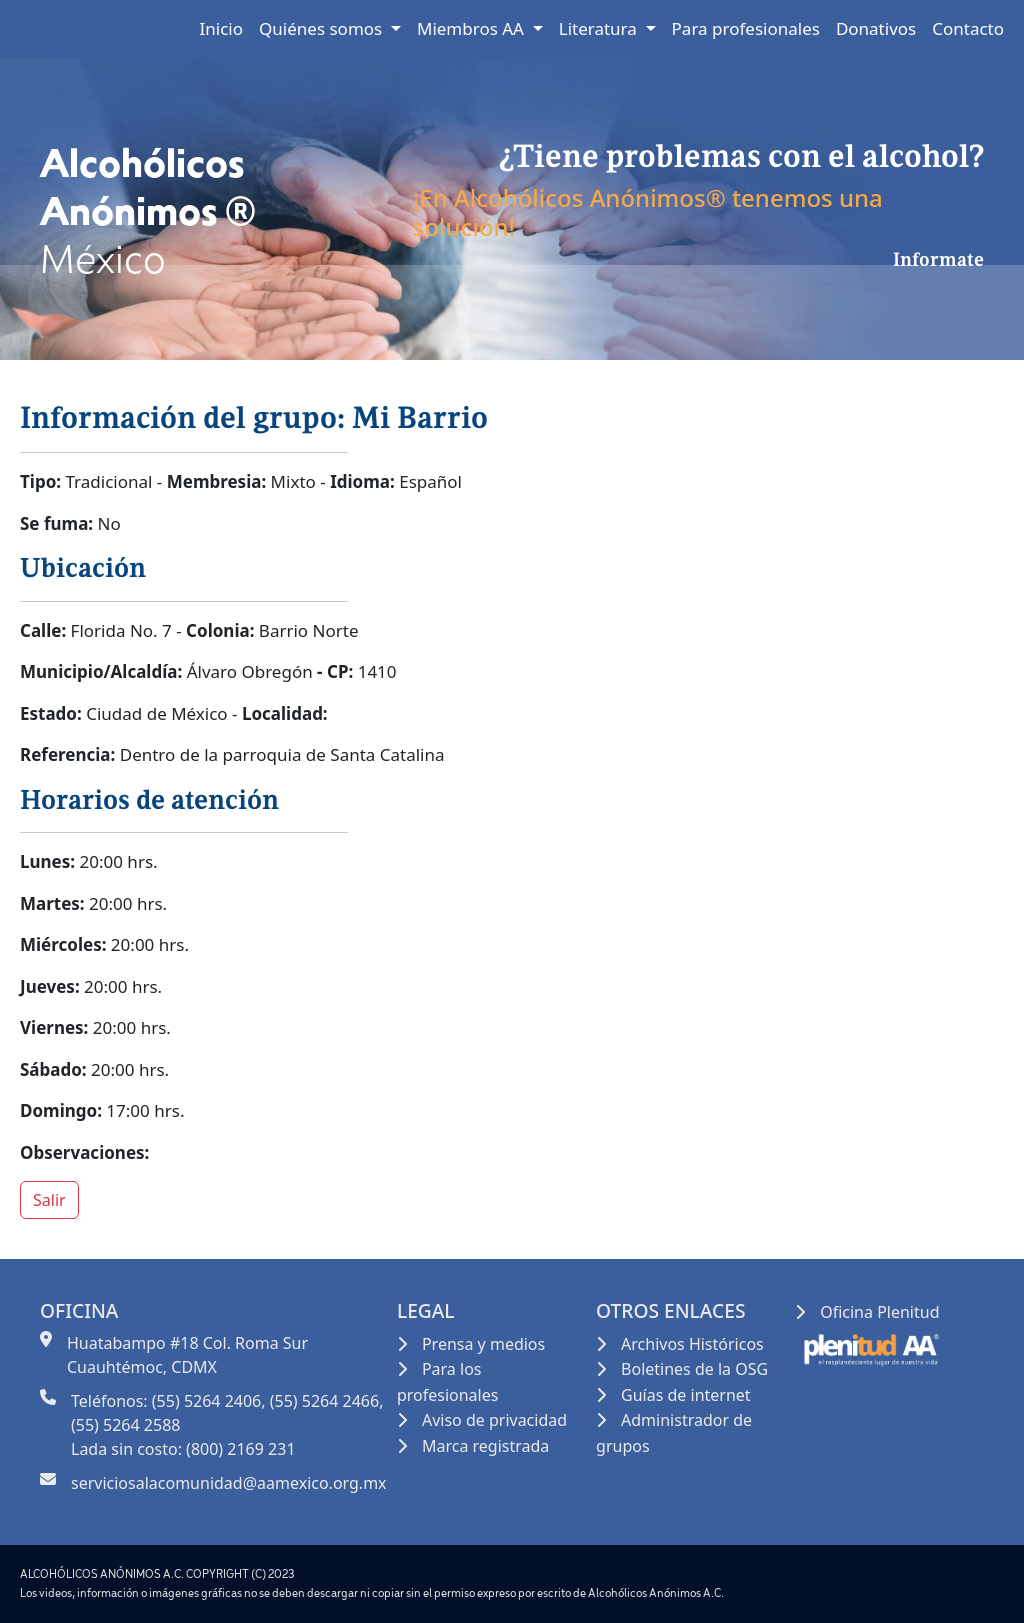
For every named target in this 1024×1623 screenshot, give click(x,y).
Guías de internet (686, 1395)
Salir (49, 1200)
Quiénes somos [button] (323, 28)
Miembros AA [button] (472, 28)
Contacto (968, 28)
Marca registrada (485, 1446)
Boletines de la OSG (694, 1369)
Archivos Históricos (692, 1344)
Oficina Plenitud (879, 1312)
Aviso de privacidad (494, 1420)
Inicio (222, 28)
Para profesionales (746, 28)
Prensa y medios (483, 1344)
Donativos (876, 28)
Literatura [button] (600, 28)
